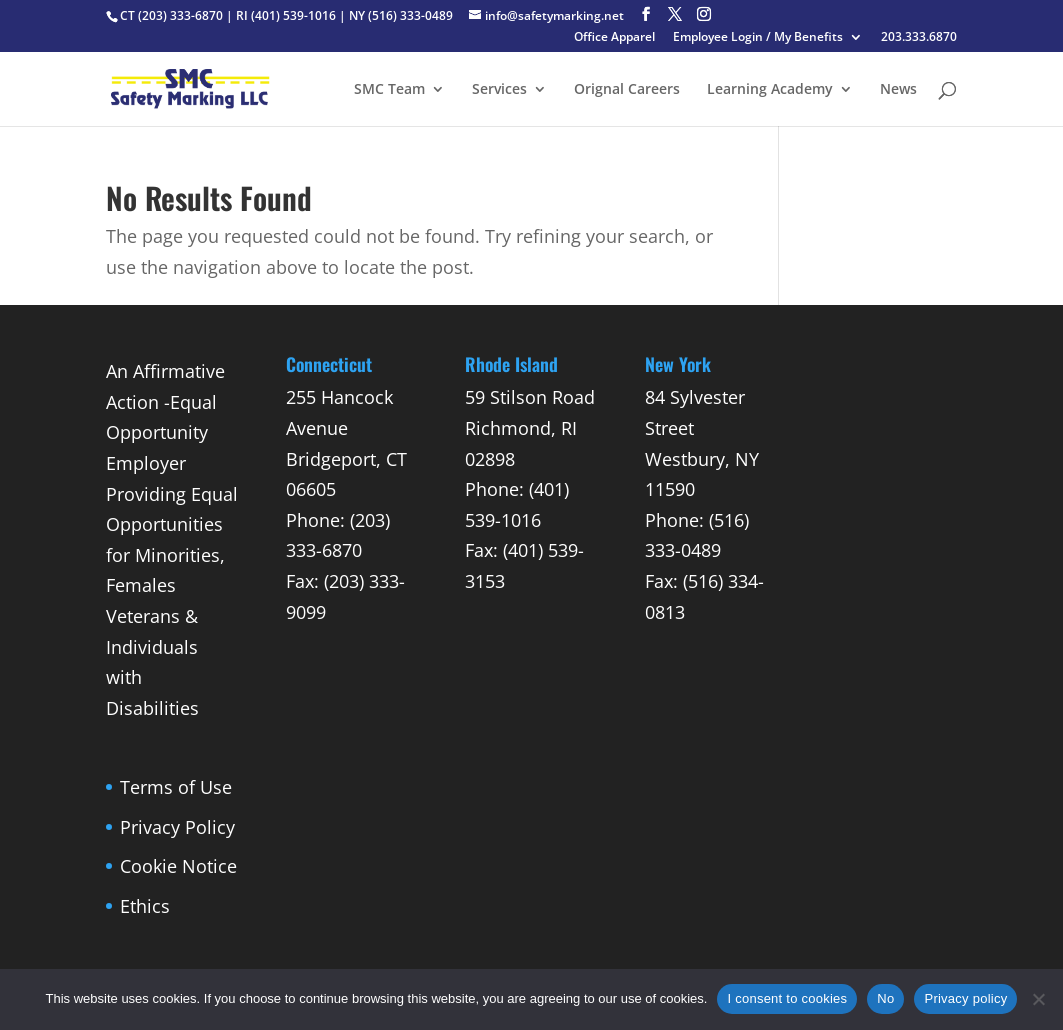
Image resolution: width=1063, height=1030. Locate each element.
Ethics (145, 906)
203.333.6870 (919, 38)
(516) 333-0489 (410, 15)
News (898, 90)
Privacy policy (965, 998)
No (885, 998)
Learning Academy (770, 90)
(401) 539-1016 (293, 15)
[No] (1038, 999)
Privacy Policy (177, 827)
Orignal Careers (627, 90)
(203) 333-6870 (180, 15)
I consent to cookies (787, 998)
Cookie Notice (178, 866)
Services (499, 90)
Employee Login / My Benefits (758, 38)
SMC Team (389, 90)
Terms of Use (176, 787)
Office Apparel (614, 38)
